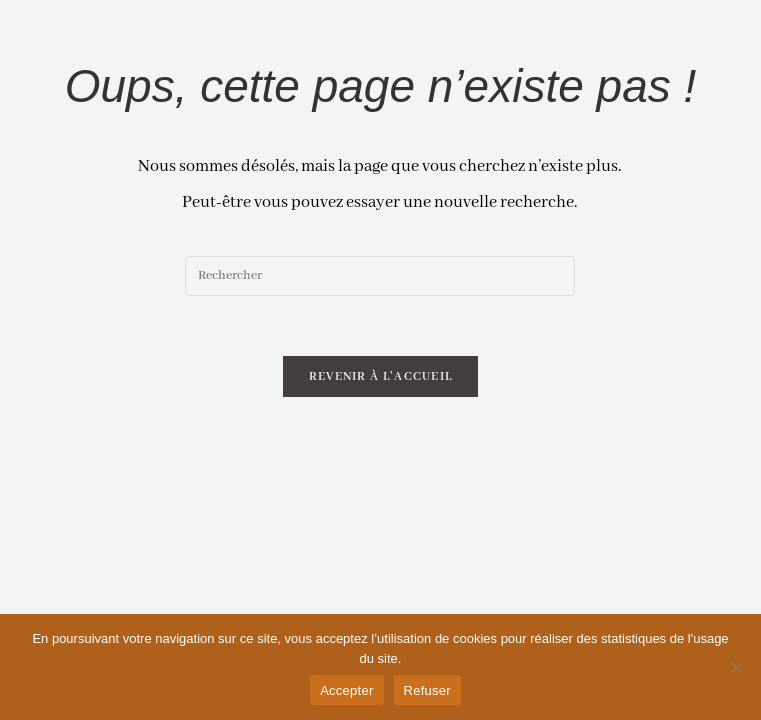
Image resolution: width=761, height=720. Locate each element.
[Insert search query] (380, 276)
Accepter (346, 690)
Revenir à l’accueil (381, 376)
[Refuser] (736, 667)
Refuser (427, 690)
